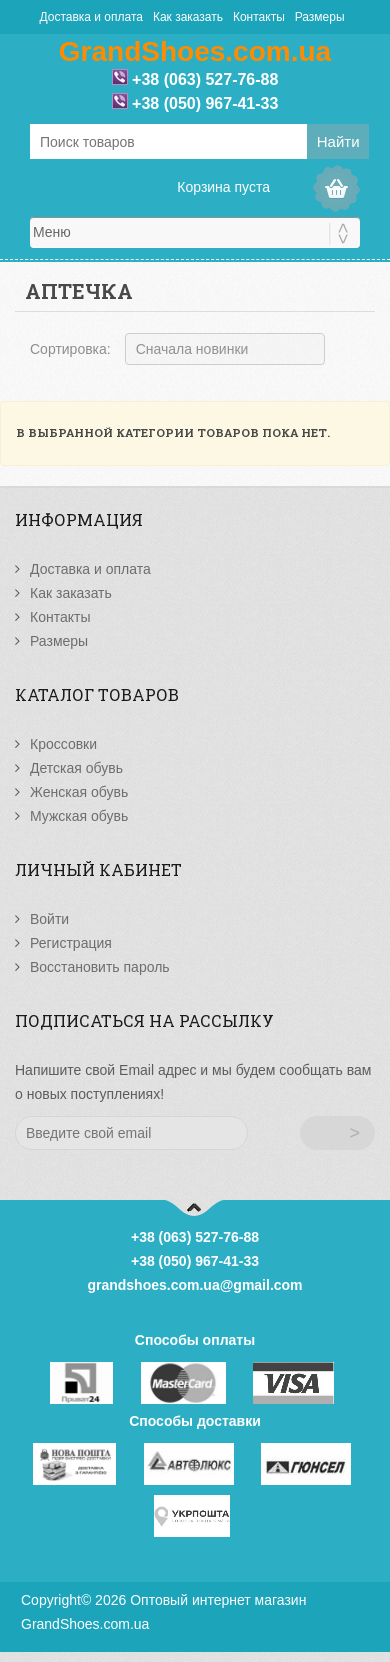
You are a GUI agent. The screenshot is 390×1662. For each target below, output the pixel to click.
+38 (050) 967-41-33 (205, 103)
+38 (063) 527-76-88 (205, 79)
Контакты (259, 17)
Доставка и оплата (91, 17)
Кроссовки (63, 744)
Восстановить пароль (100, 967)
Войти (49, 919)
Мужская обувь (79, 816)
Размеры (320, 17)
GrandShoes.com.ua (85, 1624)
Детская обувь (76, 768)
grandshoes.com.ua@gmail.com (194, 1285)
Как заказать (188, 17)
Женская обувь (79, 792)
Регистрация (71, 943)
